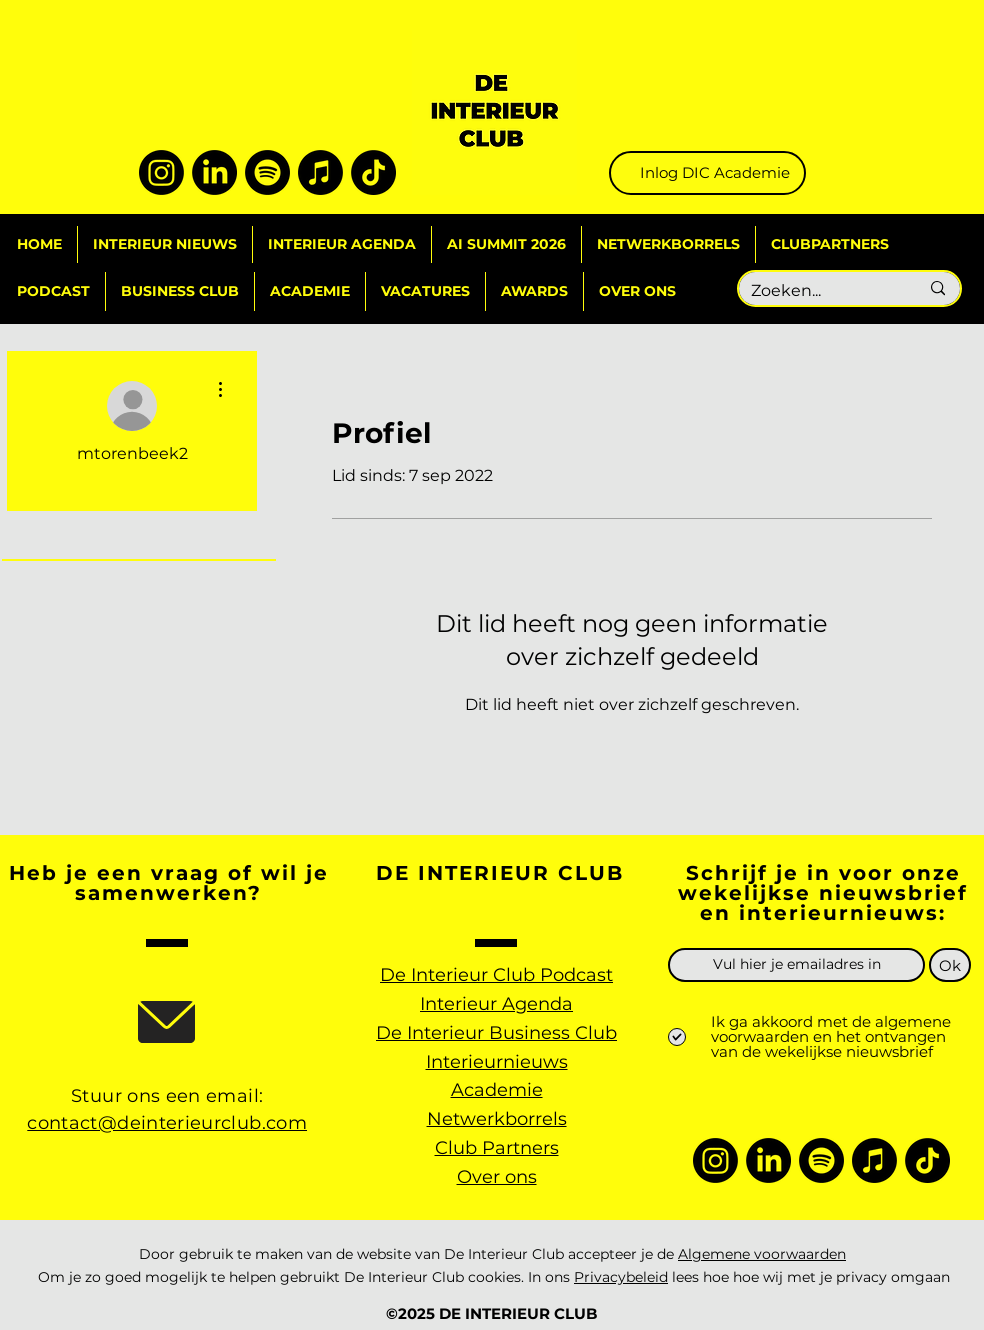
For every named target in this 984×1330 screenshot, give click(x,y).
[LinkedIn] (214, 172)
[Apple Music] (320, 172)
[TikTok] (373, 172)
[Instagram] (161, 172)
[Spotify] (267, 172)
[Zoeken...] (820, 291)
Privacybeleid (621, 1277)
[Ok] (950, 965)
